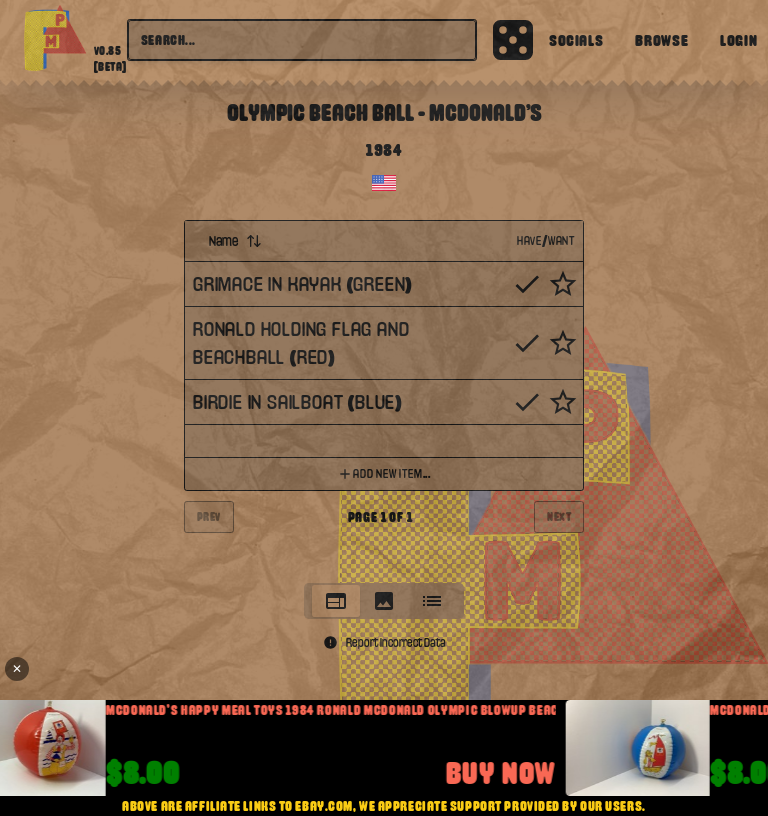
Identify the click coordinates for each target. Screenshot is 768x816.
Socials (576, 40)
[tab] (336, 601)
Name (235, 241)
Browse (661, 40)
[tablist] (384, 601)
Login (738, 40)
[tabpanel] (384, 395)
